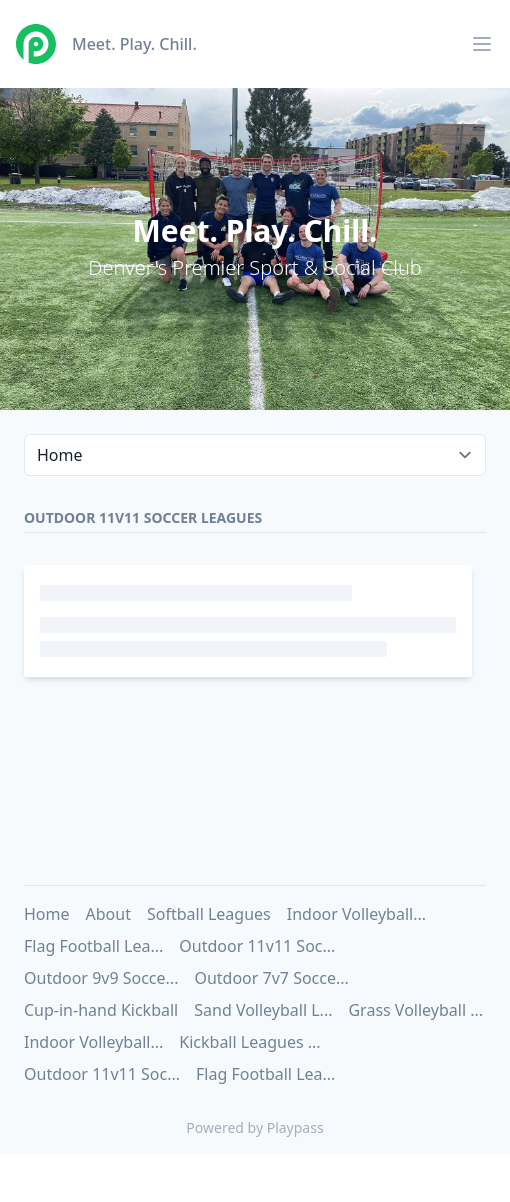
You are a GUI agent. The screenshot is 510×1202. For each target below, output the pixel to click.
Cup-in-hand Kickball (101, 1010)
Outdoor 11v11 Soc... (257, 946)
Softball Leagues (209, 914)
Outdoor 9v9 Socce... (101, 978)
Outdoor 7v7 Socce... (271, 978)
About (108, 914)
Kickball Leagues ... (249, 1042)
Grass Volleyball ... (415, 1010)
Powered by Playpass (254, 1127)
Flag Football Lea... (93, 946)
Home (47, 914)
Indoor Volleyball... (356, 914)
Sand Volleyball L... (263, 1010)
